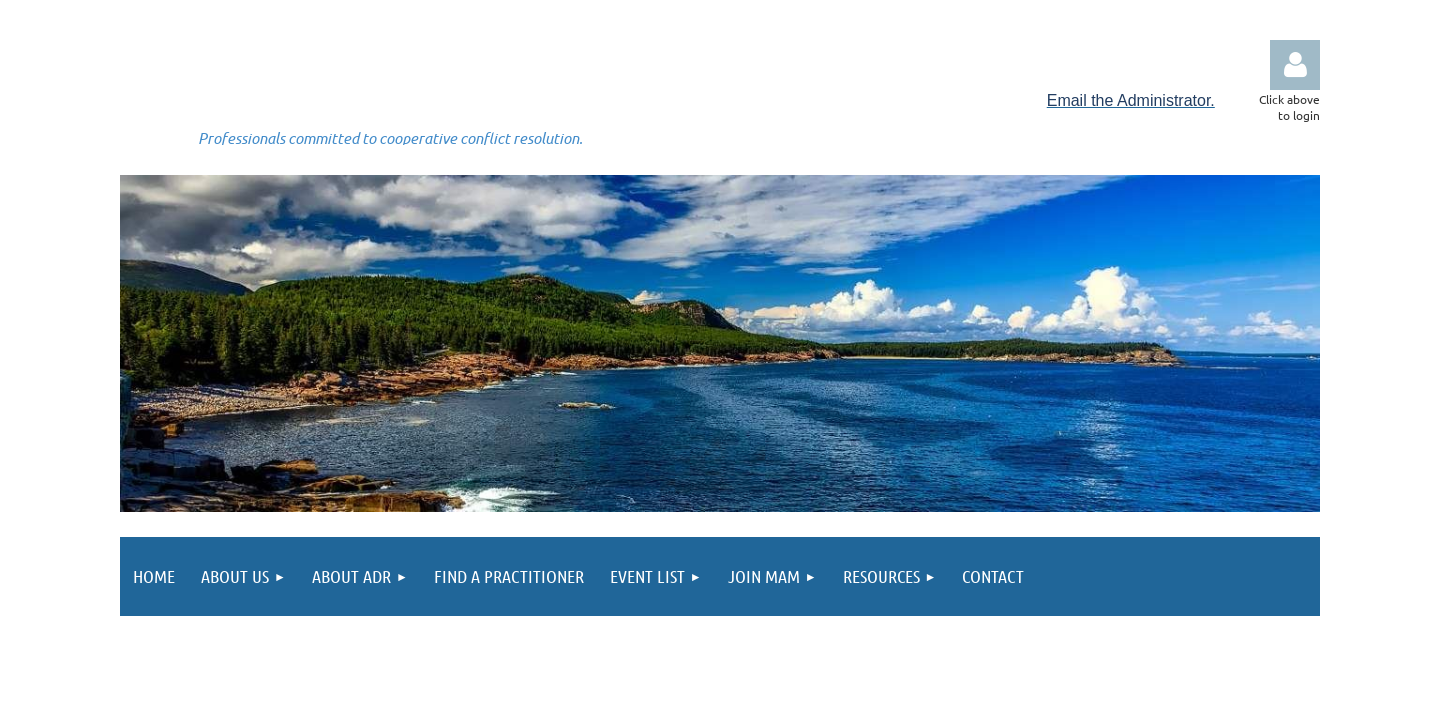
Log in (1295, 65)
